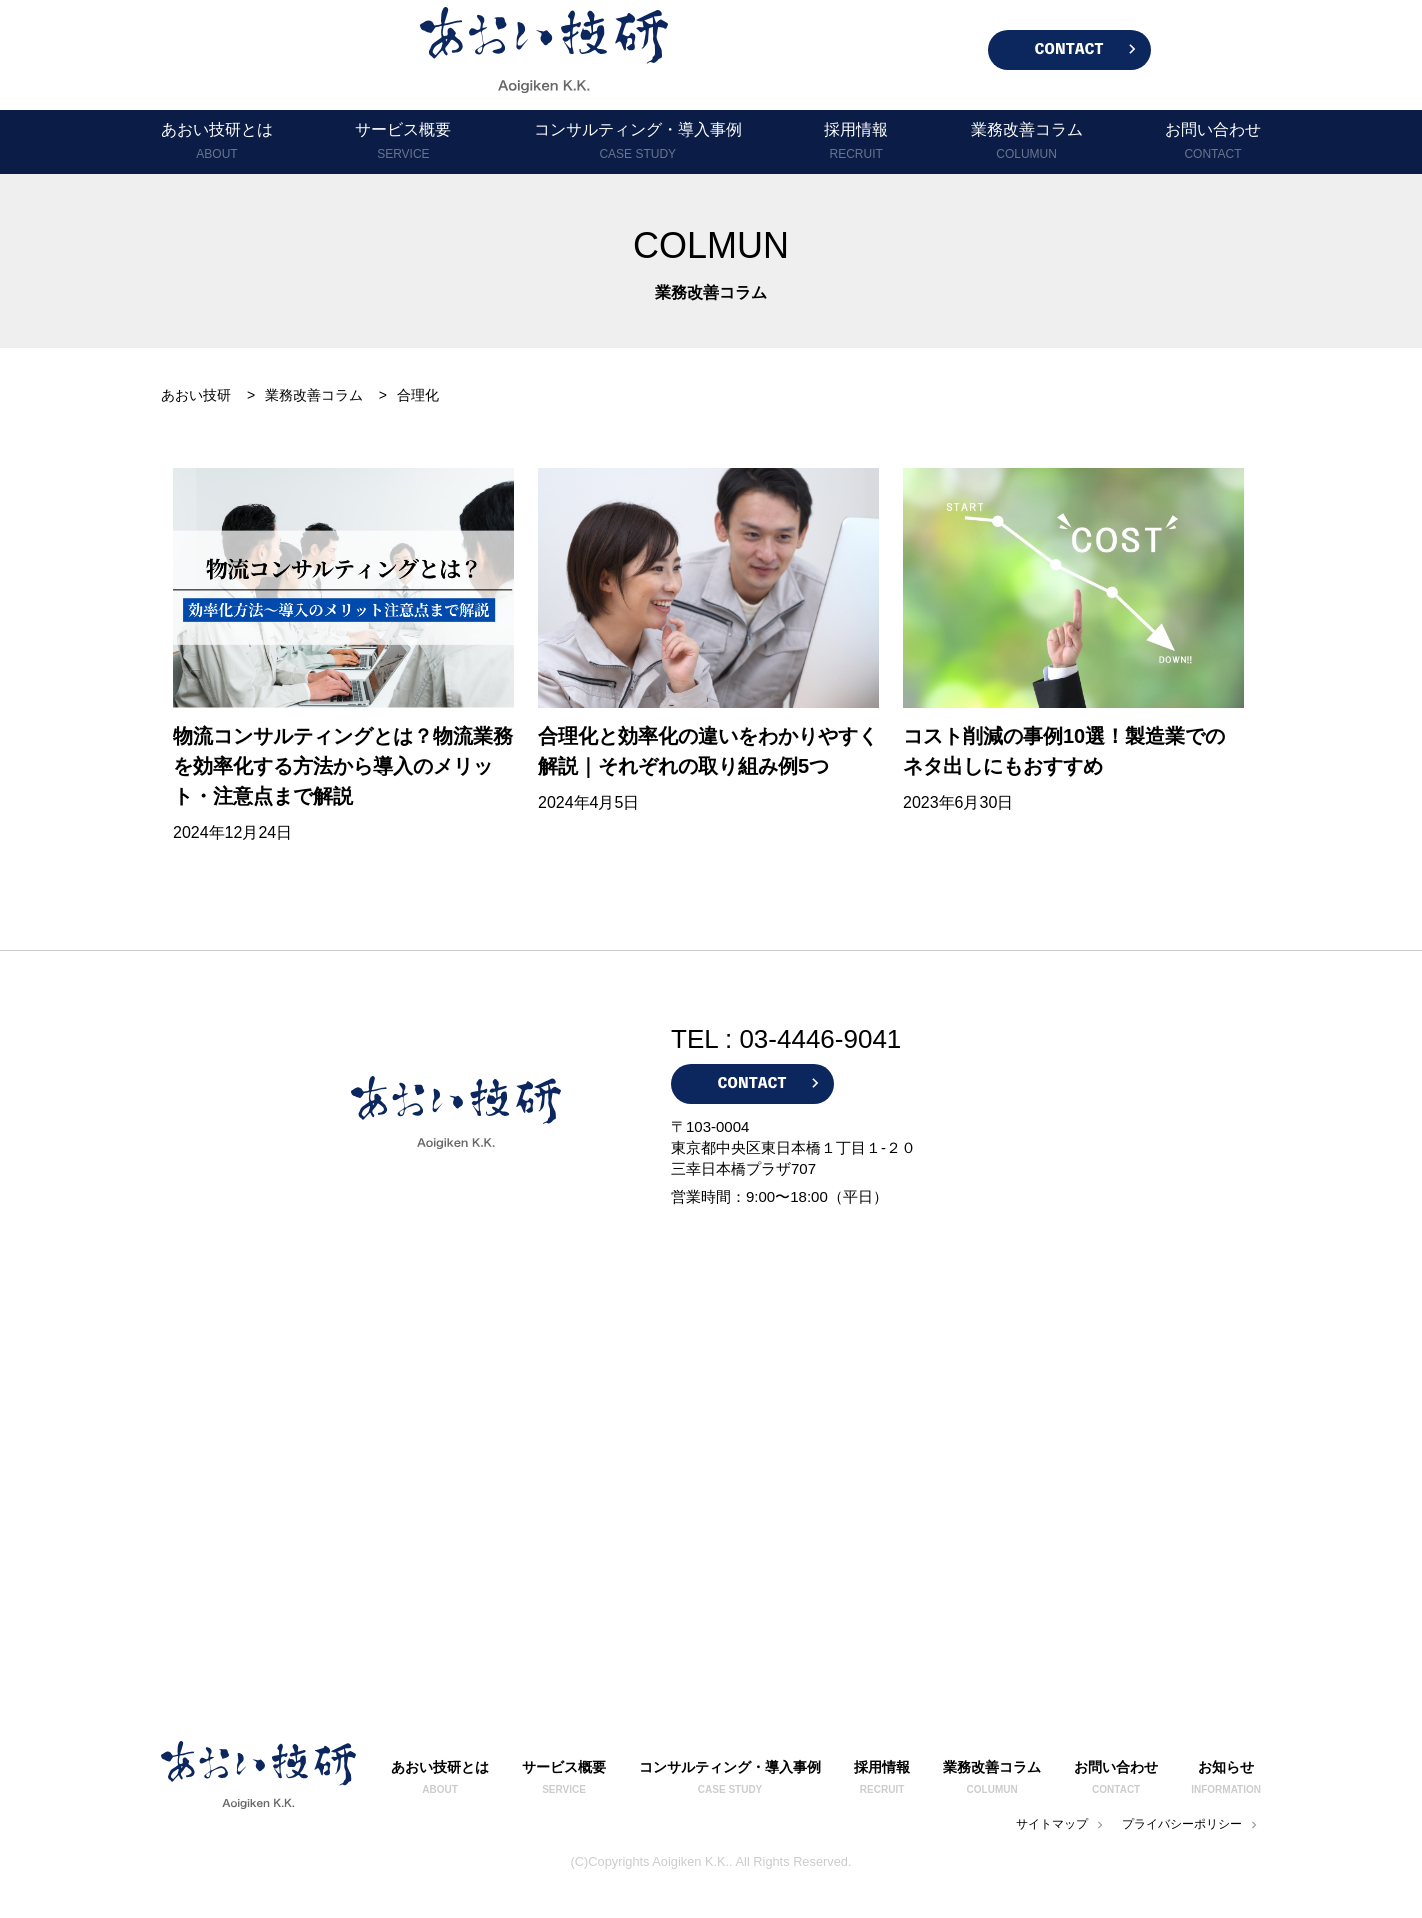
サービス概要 (403, 142)
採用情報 (856, 142)
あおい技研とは (217, 142)
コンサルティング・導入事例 (638, 142)
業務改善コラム (1027, 142)
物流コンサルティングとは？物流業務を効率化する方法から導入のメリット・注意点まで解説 (343, 766)
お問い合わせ (1213, 142)
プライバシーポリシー (1191, 1824)
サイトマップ (1061, 1824)
